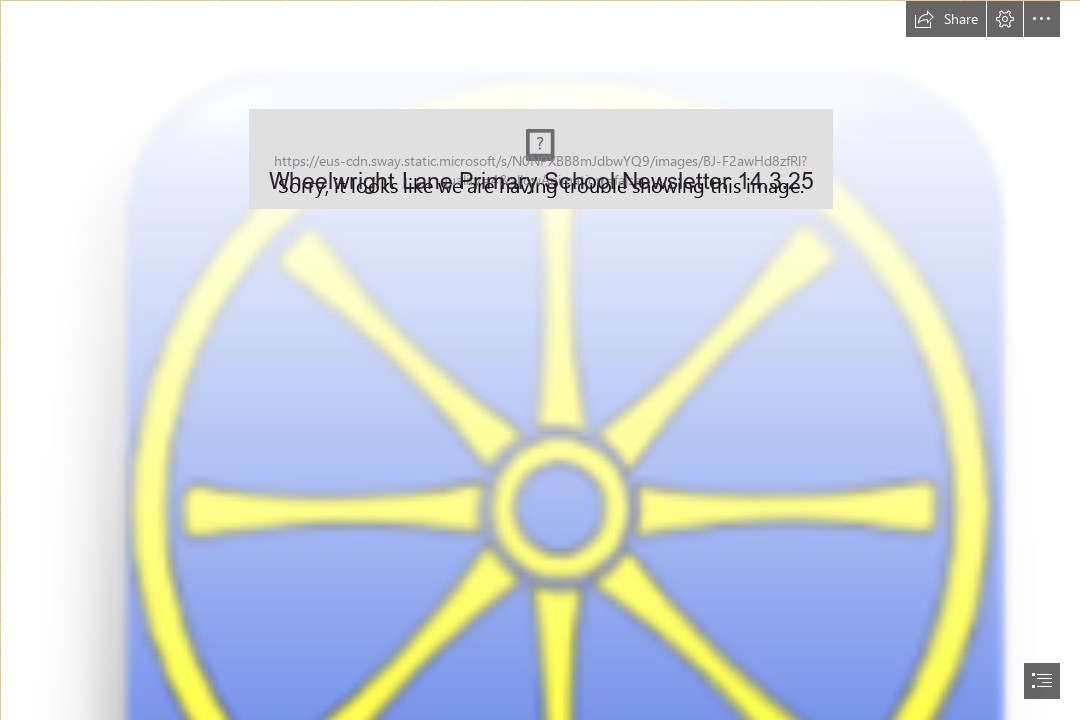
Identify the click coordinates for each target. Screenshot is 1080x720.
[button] (946, 19)
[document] (540, 360)
